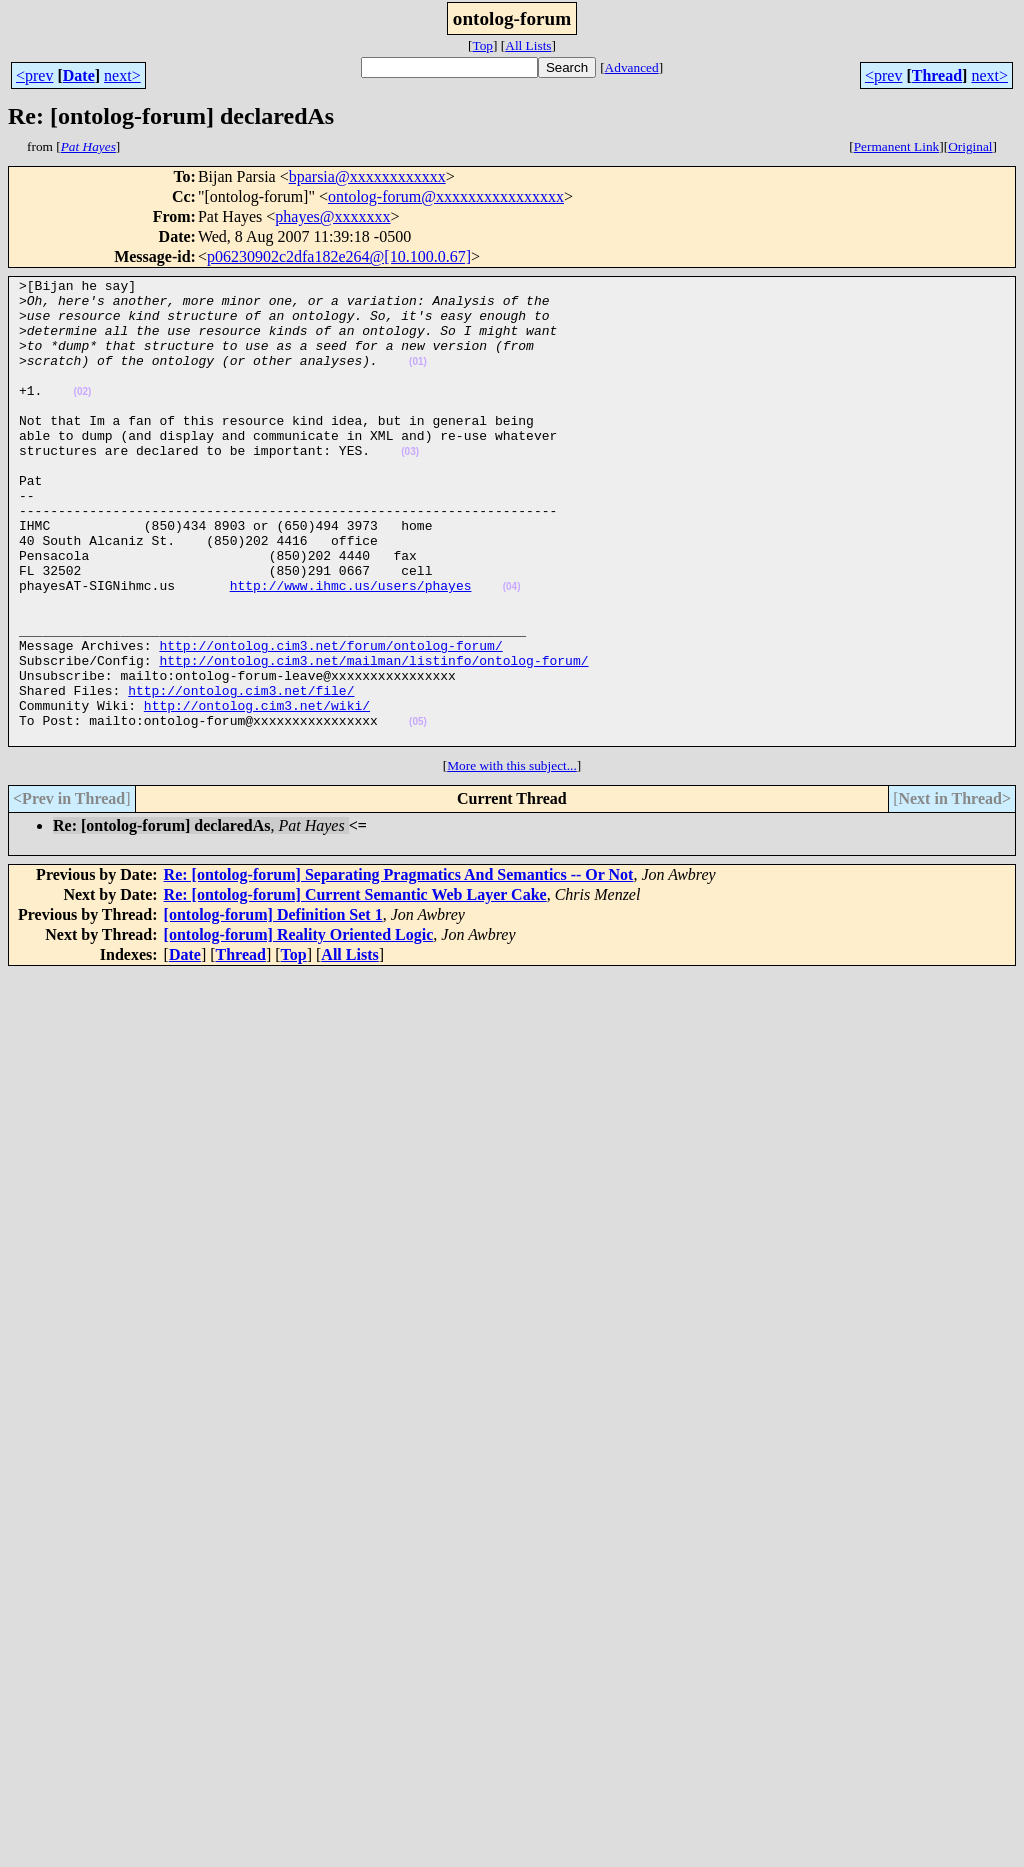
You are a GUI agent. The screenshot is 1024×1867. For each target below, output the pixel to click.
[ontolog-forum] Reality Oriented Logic (299, 1027)
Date (79, 75)
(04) (512, 649)
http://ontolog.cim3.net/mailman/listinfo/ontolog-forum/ (373, 738)
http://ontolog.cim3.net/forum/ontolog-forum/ (330, 720)
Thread (937, 75)
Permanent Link (897, 146)
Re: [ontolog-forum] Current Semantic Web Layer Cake (355, 987)
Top (482, 45)
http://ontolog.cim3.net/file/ (241, 774)
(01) (418, 379)
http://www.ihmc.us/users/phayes (351, 648)
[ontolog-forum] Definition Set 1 (273, 1007)
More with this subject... (512, 858)
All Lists (528, 45)
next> (122, 75)
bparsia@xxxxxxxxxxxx (367, 176)
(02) (83, 415)
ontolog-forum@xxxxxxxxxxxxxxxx (446, 196)
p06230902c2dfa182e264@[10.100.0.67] (339, 256)
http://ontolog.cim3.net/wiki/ (257, 792)
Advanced (632, 67)
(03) (410, 487)
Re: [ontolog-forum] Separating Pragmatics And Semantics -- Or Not (399, 967)
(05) (418, 811)
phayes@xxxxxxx (332, 216)
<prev (34, 75)
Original (970, 146)
